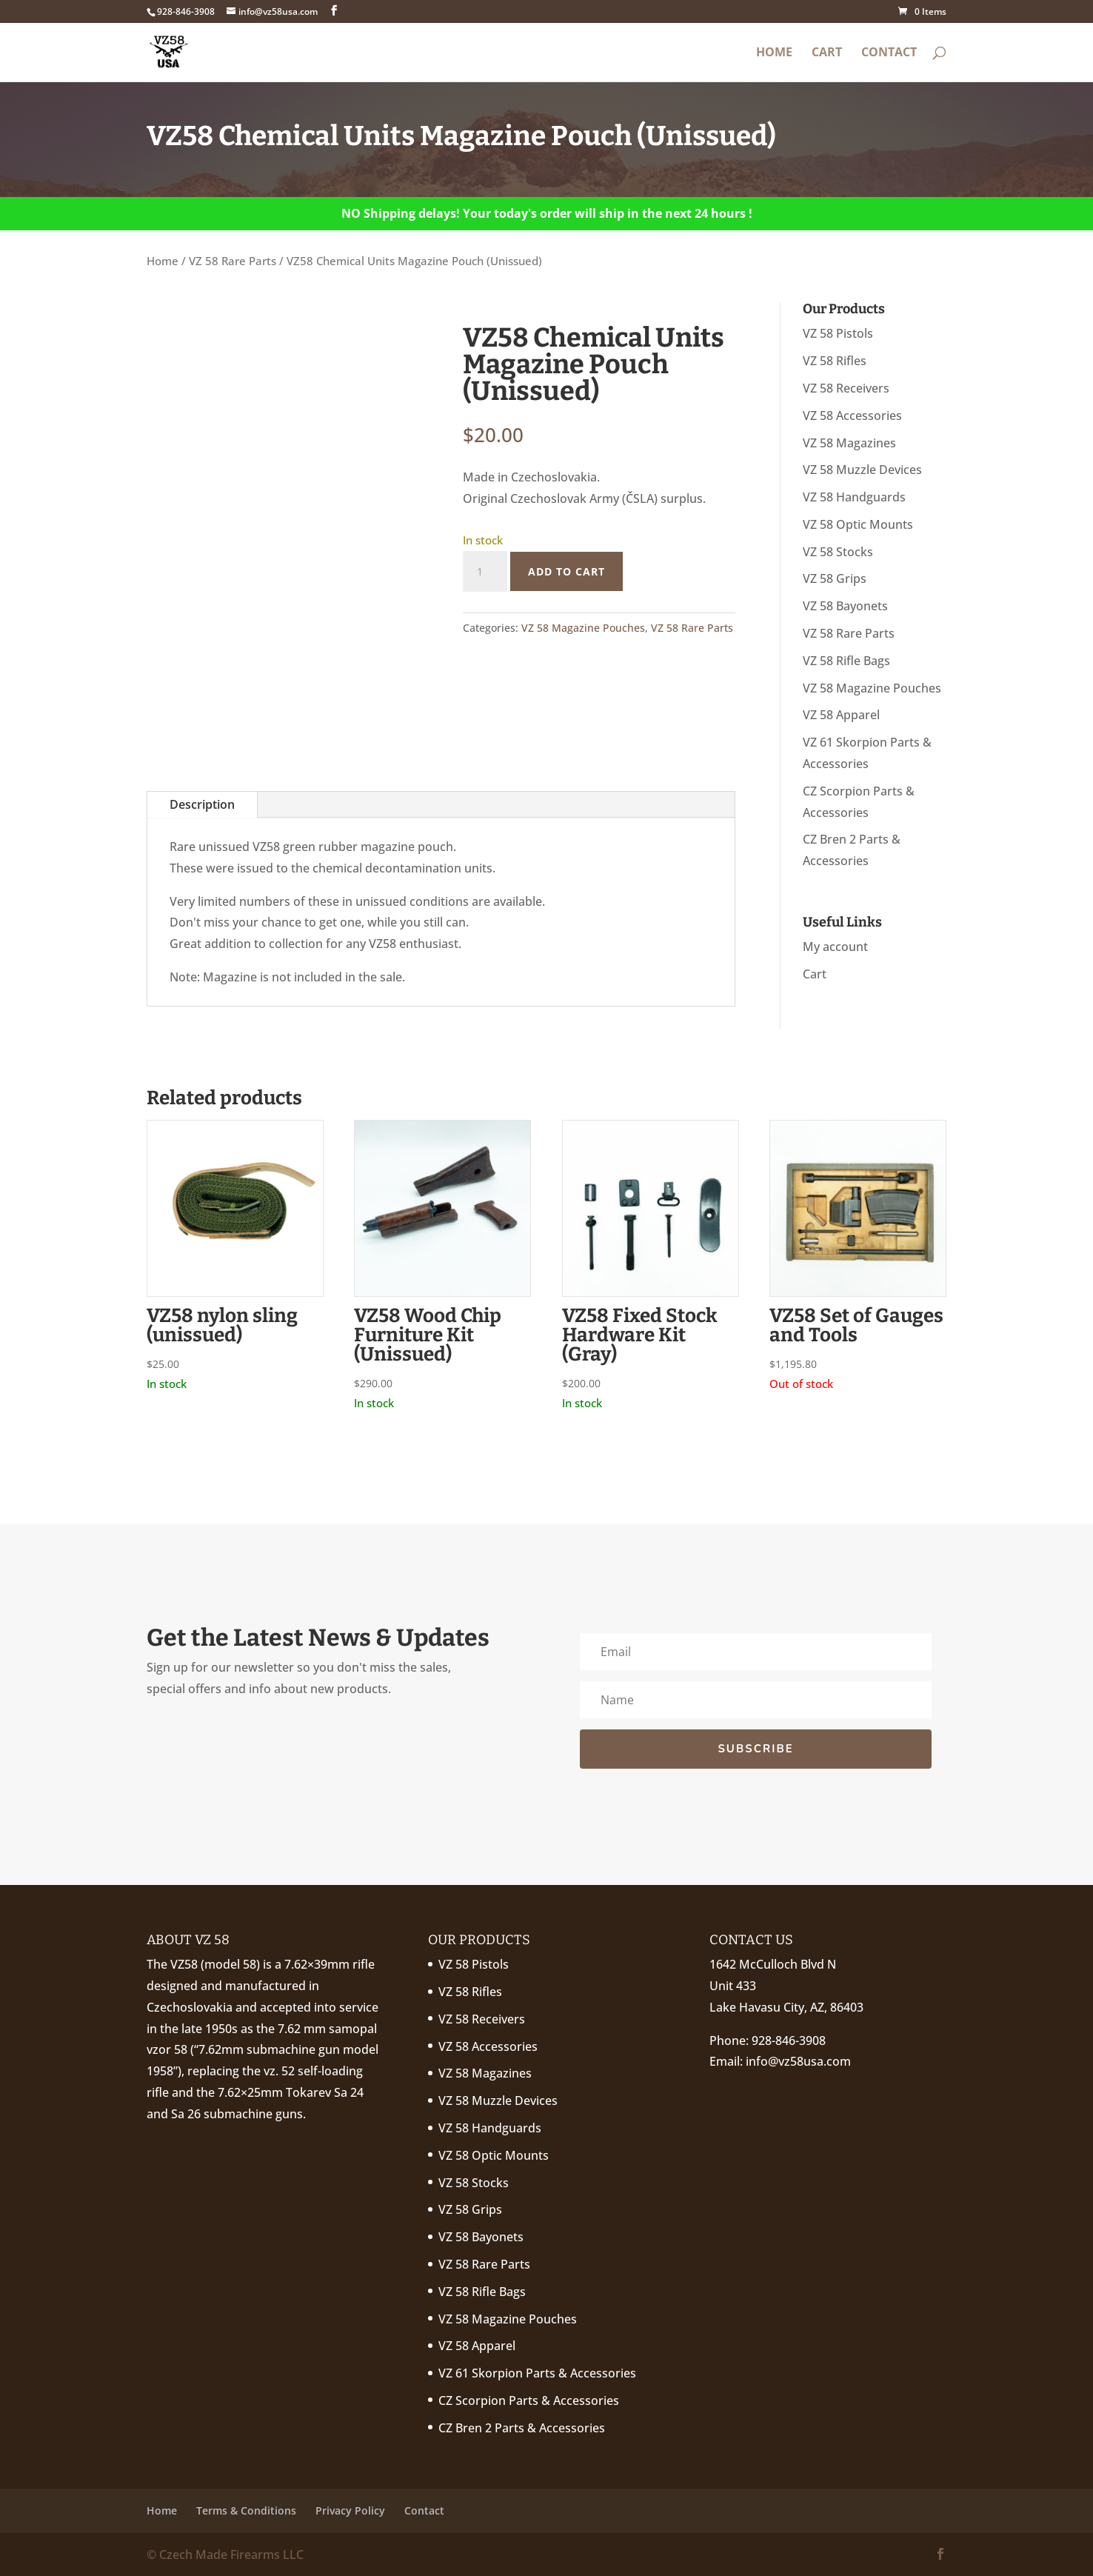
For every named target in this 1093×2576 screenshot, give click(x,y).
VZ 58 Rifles (834, 361)
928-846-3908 (789, 2040)
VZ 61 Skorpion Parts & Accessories (537, 2373)
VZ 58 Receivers (846, 388)
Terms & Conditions (246, 2510)
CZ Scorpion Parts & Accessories (528, 2400)
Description (202, 804)
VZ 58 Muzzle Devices (862, 469)
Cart (827, 53)
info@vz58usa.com (798, 2061)
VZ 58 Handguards (854, 497)
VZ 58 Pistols (838, 333)
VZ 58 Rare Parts (232, 260)
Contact (889, 53)
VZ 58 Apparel (841, 715)
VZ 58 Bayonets (845, 606)
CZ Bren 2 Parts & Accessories (521, 2428)
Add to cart (566, 571)
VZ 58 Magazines (849, 443)
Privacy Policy (350, 2510)
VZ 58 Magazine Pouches (583, 628)
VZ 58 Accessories (852, 415)
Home (774, 53)
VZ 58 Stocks (838, 552)
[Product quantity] (485, 572)
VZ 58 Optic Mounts (858, 524)
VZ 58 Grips (834, 578)
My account (835, 946)
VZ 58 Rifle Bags (846, 661)
